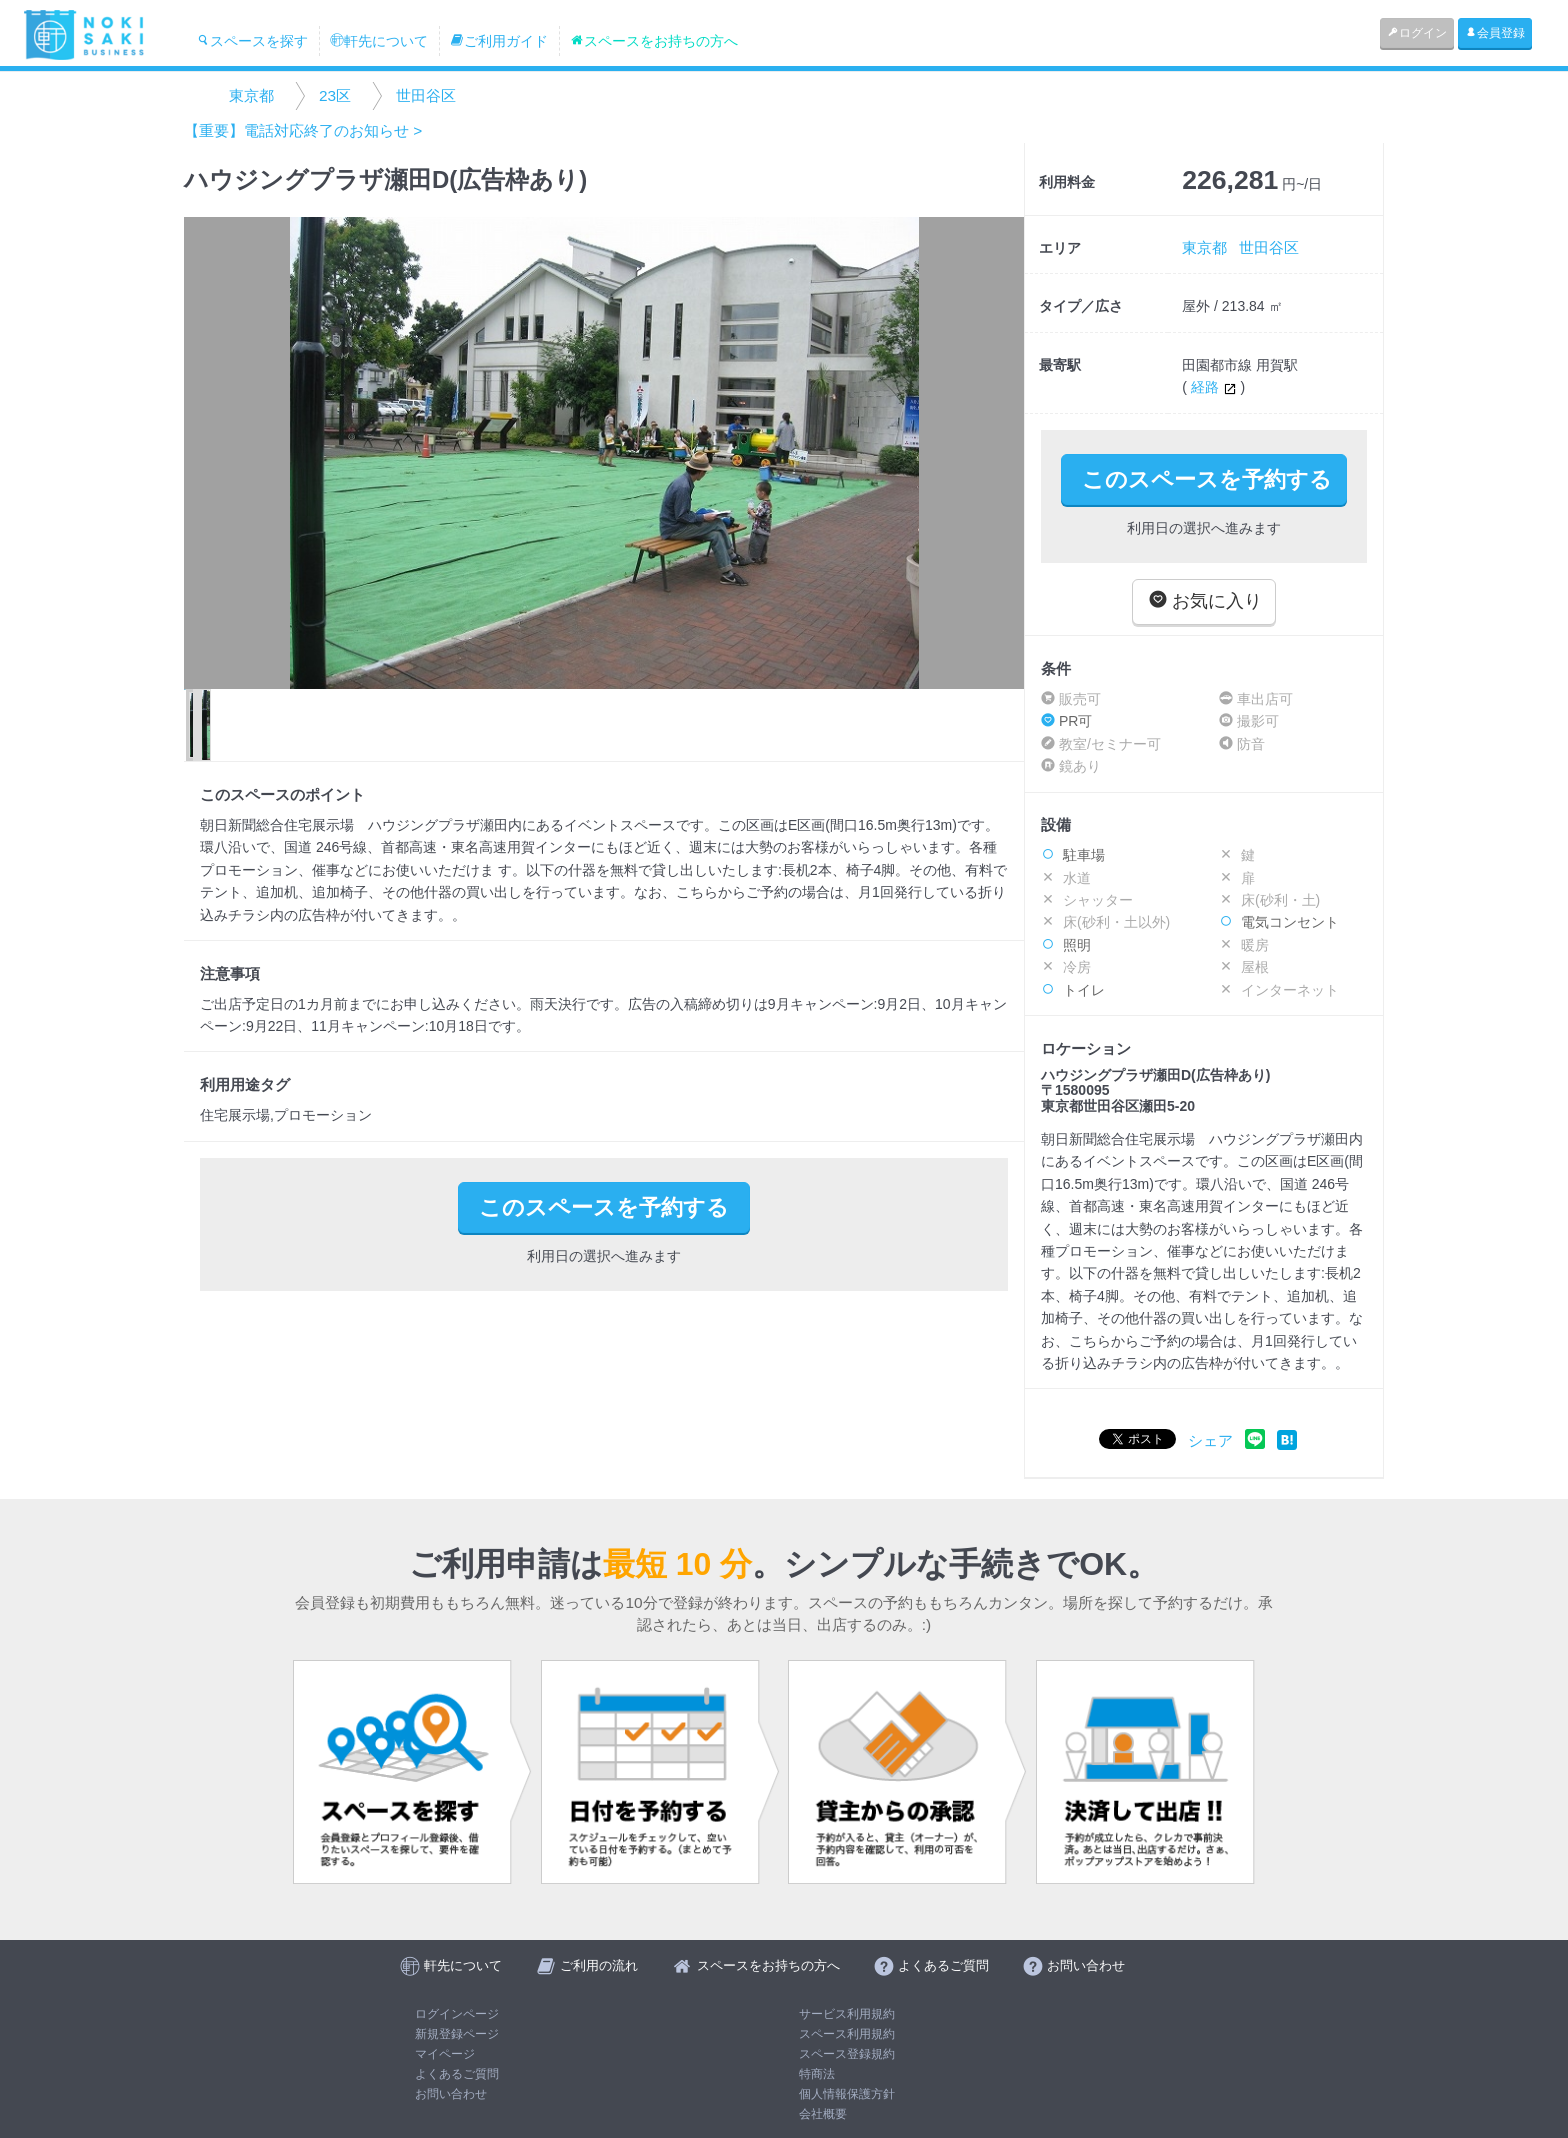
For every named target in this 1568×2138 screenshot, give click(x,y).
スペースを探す (252, 41)
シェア (1210, 1440)
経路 (1216, 387)
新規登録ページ (457, 2034)
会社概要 (823, 2114)
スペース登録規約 (847, 2054)
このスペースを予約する (1207, 479)
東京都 (251, 95)
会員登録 (1495, 33)
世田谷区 (426, 95)
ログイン (1417, 33)
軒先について (379, 41)
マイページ (445, 2054)
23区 (335, 95)
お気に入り (1205, 600)
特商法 (817, 2074)
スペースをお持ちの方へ (654, 41)
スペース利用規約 (847, 2034)
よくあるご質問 (457, 2074)
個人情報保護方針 (847, 2094)
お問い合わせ (451, 2094)
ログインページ (457, 2014)
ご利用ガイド (499, 41)
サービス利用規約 (847, 2014)
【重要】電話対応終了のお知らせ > (303, 130)
